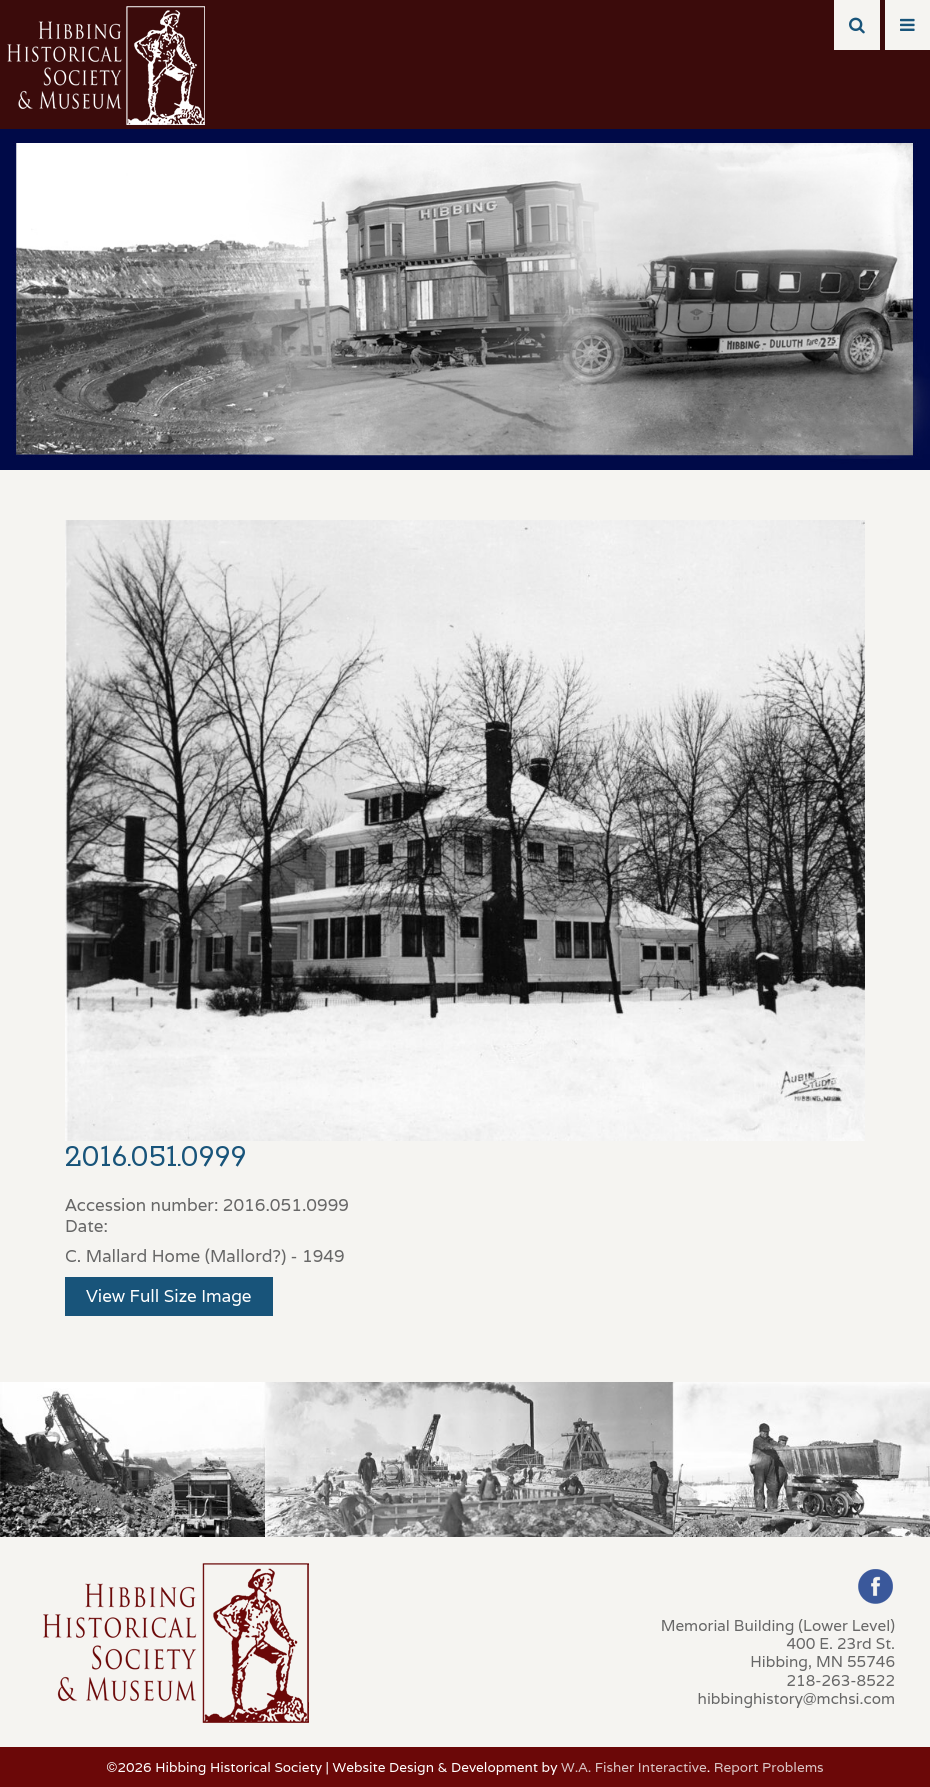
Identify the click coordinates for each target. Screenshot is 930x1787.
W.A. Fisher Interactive (634, 1767)
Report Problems (769, 1767)
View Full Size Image (169, 1296)
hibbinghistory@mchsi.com (796, 1698)
